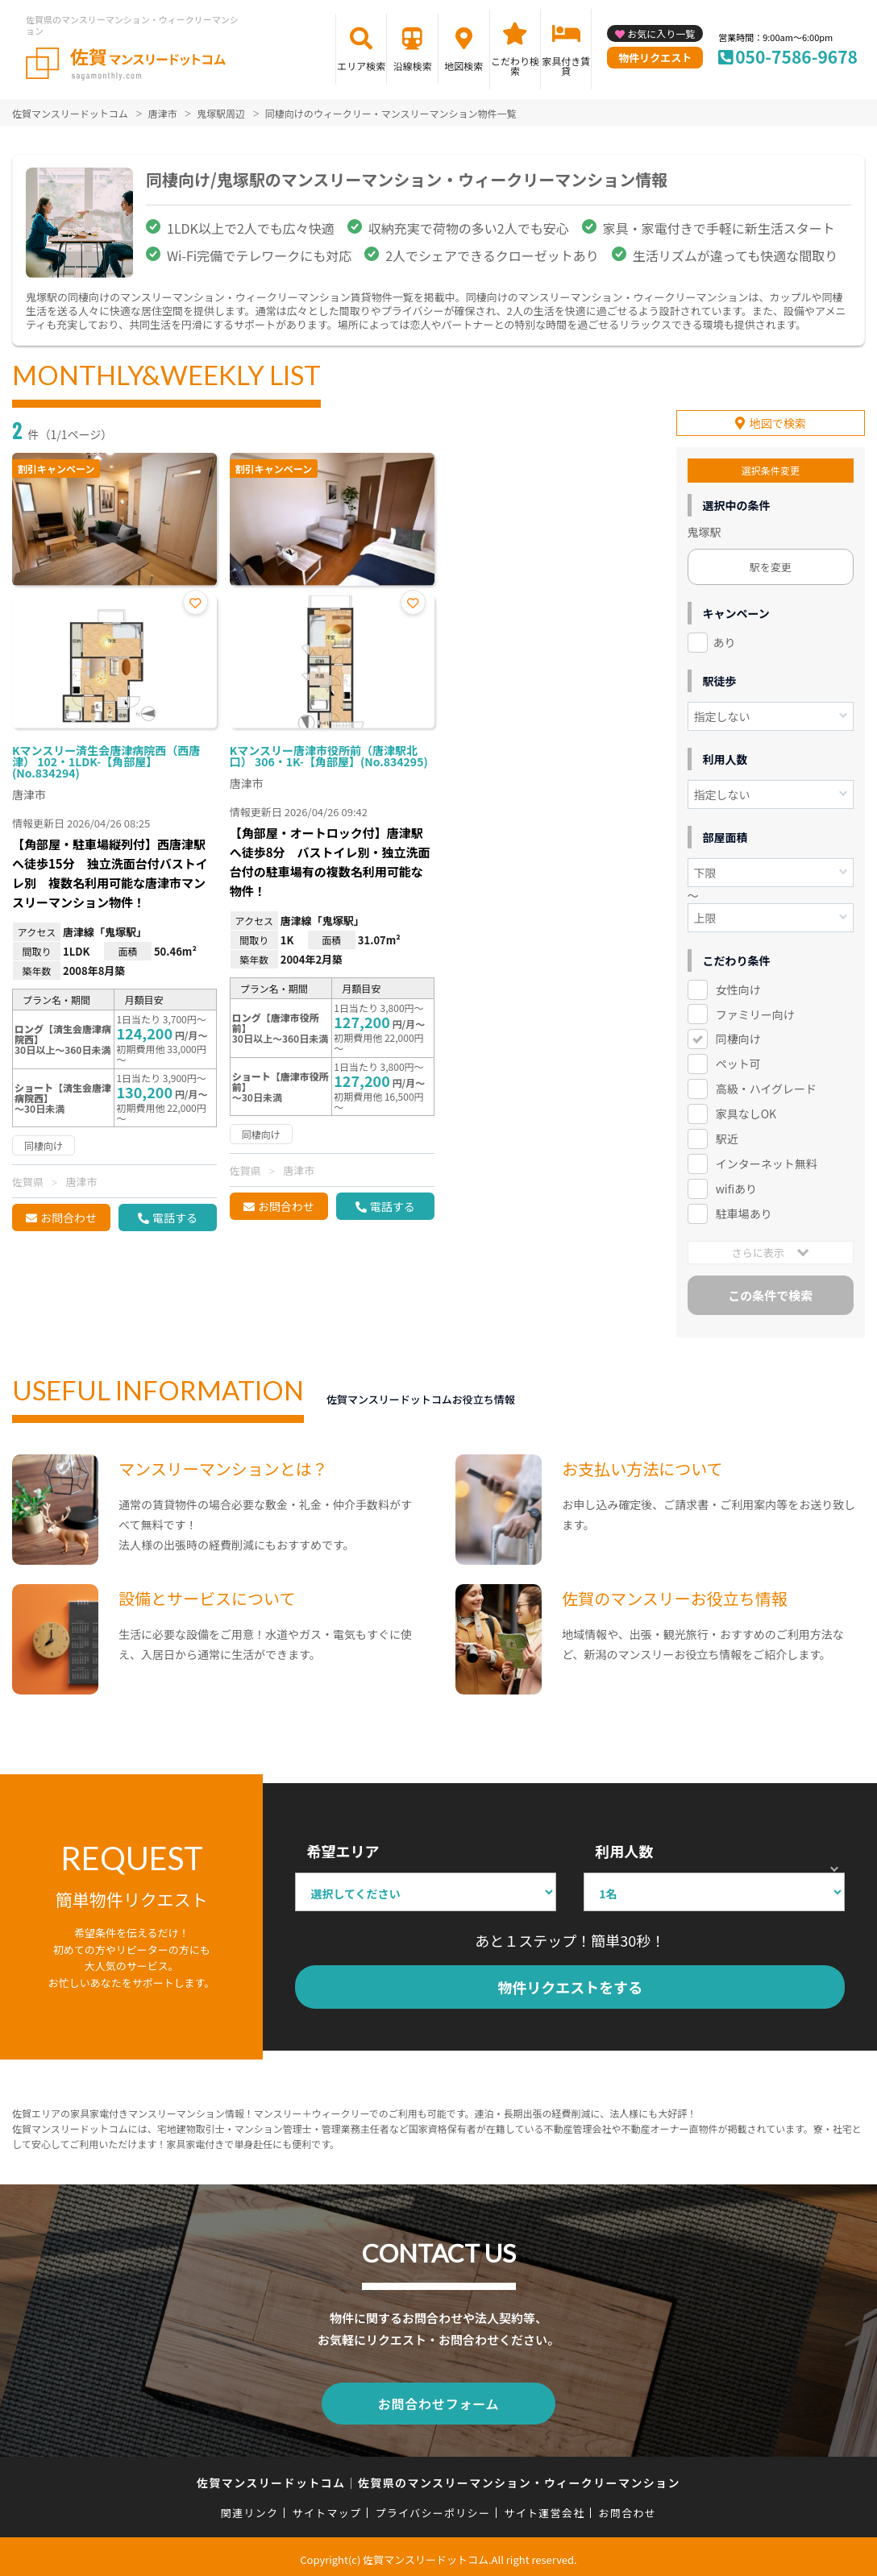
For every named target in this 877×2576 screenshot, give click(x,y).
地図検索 (463, 66)
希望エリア (342, 1848)
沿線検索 (412, 66)
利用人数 (624, 1848)
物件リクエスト (655, 57)
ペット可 (738, 1061)
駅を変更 (771, 564)
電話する (174, 1217)
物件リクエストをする (569, 1984)
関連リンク (250, 2507)
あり (724, 640)
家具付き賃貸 (566, 65)
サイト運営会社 (544, 2507)
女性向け (738, 986)
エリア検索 (361, 66)
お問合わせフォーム (438, 2399)
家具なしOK (746, 1111)
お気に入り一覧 (661, 33)
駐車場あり (744, 1211)
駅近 (727, 1136)
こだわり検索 (515, 65)
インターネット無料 (766, 1161)
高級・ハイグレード (766, 1086)
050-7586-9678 (796, 56)
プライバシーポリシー (432, 2507)
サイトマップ (327, 2507)
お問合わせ (68, 1217)
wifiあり (736, 1186)
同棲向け (738, 1036)
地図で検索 (778, 421)
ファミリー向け (755, 1011)
